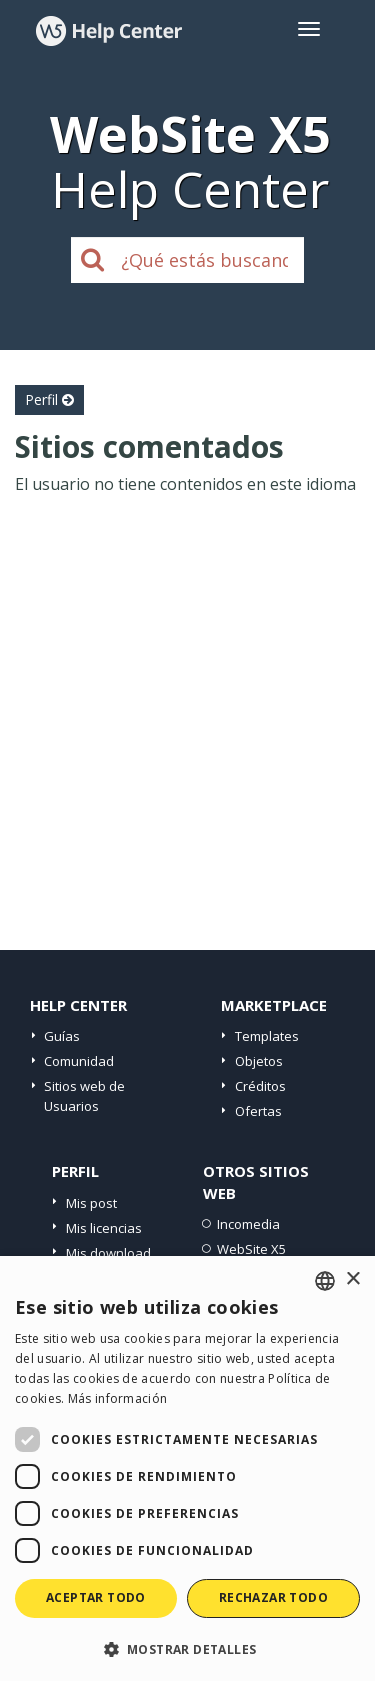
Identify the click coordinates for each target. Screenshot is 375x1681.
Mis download (108, 1253)
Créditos (260, 1086)
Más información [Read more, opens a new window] (118, 1398)
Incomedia (248, 1224)
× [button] (352, 1279)
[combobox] (325, 1281)
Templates (267, 1036)
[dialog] (187, 1468)
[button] (187, 1648)
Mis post (91, 1203)
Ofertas (258, 1111)
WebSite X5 (251, 1249)
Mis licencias (104, 1228)
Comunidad (79, 1061)
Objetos (259, 1061)
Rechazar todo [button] (273, 1597)
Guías (62, 1036)
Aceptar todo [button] (96, 1597)
